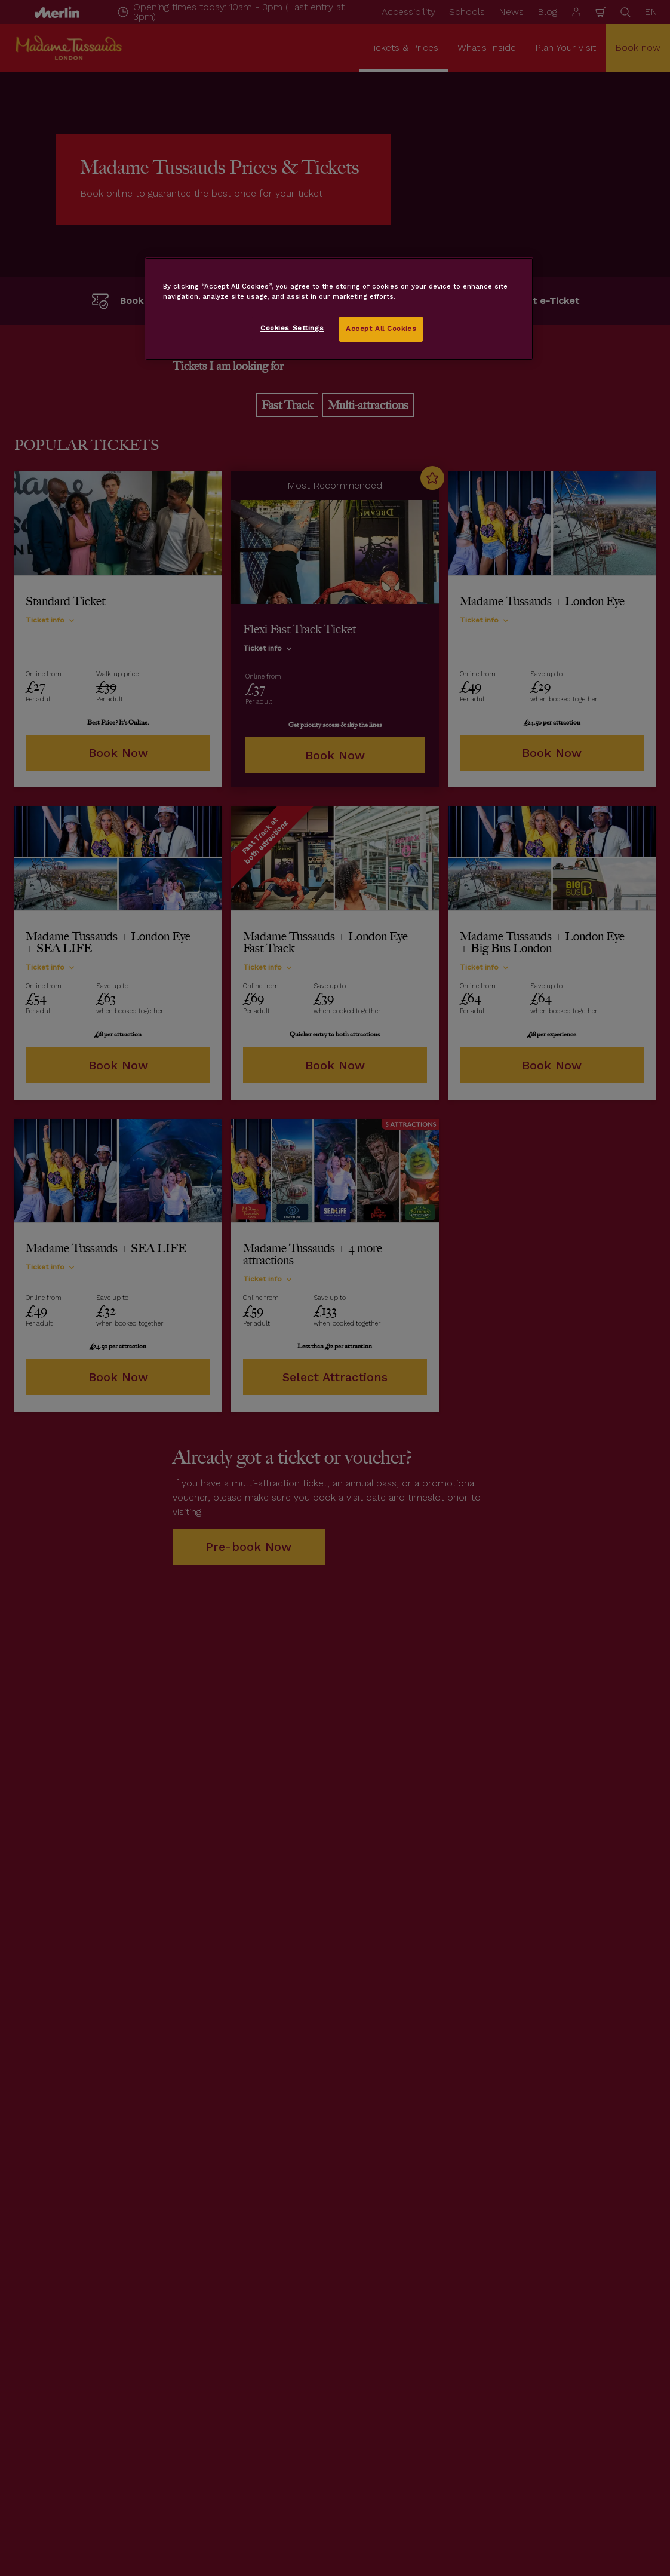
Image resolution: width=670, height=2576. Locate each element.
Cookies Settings (292, 328)
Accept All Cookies (381, 328)
